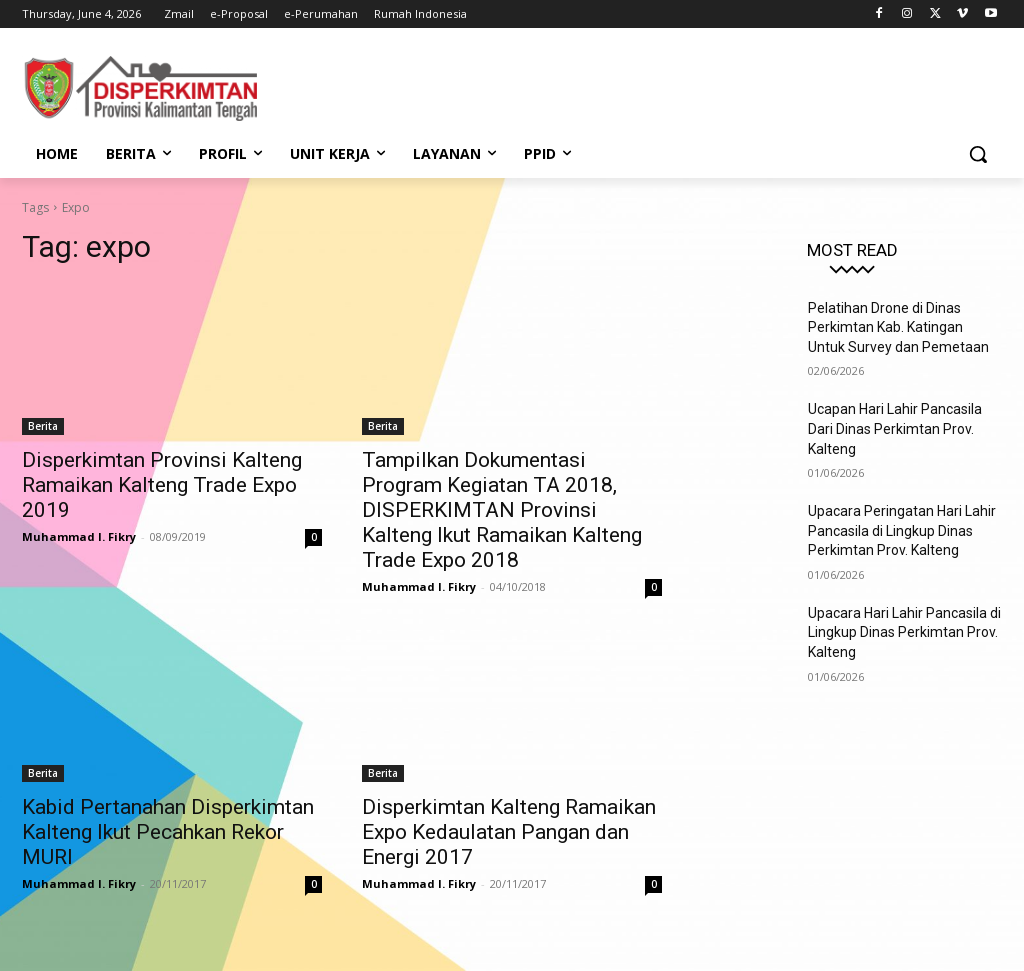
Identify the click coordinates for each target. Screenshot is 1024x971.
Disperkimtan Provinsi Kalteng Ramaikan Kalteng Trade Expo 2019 (162, 485)
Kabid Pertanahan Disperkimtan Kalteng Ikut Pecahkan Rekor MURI (168, 832)
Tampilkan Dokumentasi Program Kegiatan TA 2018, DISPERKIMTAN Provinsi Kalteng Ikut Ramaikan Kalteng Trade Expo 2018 (502, 510)
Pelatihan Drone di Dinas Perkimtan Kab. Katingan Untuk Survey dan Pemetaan (898, 327)
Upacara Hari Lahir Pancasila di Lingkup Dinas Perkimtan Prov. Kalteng (904, 632)
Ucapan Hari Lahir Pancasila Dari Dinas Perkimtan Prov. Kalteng (895, 428)
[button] (978, 154)
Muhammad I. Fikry (79, 536)
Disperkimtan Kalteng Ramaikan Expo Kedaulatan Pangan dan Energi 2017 (509, 832)
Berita (43, 426)
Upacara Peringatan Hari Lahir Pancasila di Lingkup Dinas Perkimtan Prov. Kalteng (902, 530)
